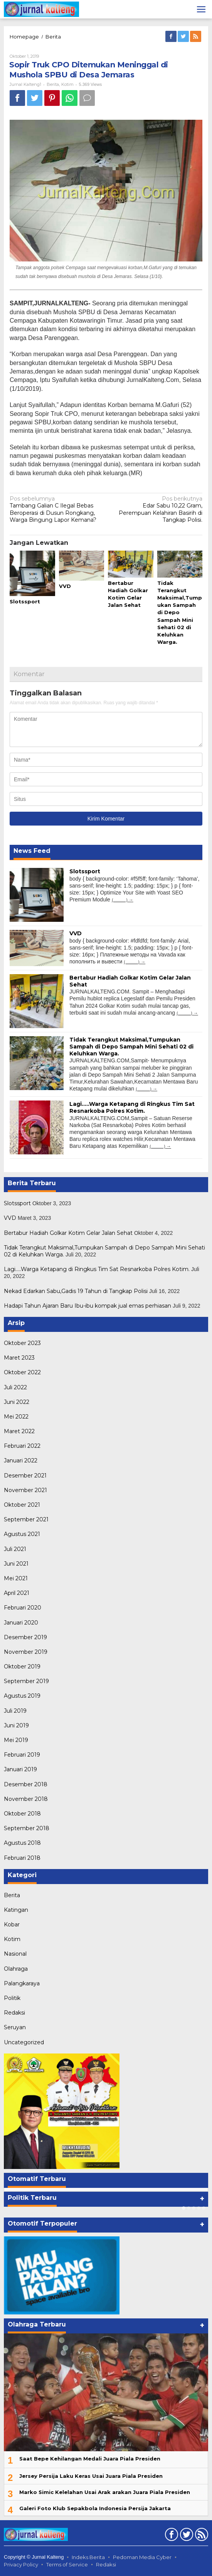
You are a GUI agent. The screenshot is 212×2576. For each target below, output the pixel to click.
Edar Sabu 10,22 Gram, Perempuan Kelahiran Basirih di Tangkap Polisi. (156, 509)
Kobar (12, 1924)
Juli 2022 (15, 1387)
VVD (65, 586)
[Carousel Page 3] (193, 2208)
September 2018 (26, 1828)
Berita (53, 36)
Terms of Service (67, 2564)
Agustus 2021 (22, 1534)
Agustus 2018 (22, 1842)
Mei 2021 (16, 1578)
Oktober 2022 (22, 1372)
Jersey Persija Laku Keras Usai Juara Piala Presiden (91, 2476)
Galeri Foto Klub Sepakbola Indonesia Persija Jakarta (95, 2508)
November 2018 (26, 1798)
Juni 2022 (16, 1402)
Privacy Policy (21, 2564)
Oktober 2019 (22, 1666)
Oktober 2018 (22, 1813)
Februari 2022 (22, 1445)
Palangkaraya (22, 1983)
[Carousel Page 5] (203, 2208)
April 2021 (16, 1592)
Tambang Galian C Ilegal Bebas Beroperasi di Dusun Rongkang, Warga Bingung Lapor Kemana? (56, 509)
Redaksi (14, 2012)
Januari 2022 (20, 1460)
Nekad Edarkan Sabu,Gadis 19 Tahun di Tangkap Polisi (76, 1291)
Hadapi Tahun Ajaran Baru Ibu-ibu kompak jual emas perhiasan (87, 1305)
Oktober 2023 (22, 1343)
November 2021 (25, 1490)
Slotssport (25, 601)
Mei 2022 (16, 1416)
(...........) (120, 900)
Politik (12, 1998)
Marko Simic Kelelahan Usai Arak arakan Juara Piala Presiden (104, 2492)
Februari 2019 (22, 1754)
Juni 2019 (16, 1725)
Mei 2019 (16, 1740)
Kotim (67, 84)
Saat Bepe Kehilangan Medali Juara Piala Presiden (89, 2458)
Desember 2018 (25, 1784)
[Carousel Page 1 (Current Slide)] (183, 2208)
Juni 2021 (16, 1563)
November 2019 (25, 1651)
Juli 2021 (15, 1549)
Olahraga (16, 1968)
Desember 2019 (25, 1637)
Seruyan (15, 2027)
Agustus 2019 (22, 1695)
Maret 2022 (19, 1431)
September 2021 (26, 1519)
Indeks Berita (88, 2557)
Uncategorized (24, 2042)
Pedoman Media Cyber (142, 2557)
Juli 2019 (15, 1710)
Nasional (15, 1953)
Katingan (16, 1909)
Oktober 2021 (22, 1504)
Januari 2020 (21, 1622)
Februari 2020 (22, 1607)
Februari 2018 (22, 1857)
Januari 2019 (20, 1769)
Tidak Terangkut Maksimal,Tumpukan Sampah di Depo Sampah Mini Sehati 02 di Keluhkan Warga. (131, 1046)
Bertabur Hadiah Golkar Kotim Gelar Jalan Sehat (68, 1232)
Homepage (24, 36)
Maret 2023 (19, 1357)
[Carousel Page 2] (188, 2208)
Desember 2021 (25, 1475)
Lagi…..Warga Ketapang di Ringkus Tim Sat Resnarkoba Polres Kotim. (132, 1107)
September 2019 (26, 1681)
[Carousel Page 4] (198, 2208)
